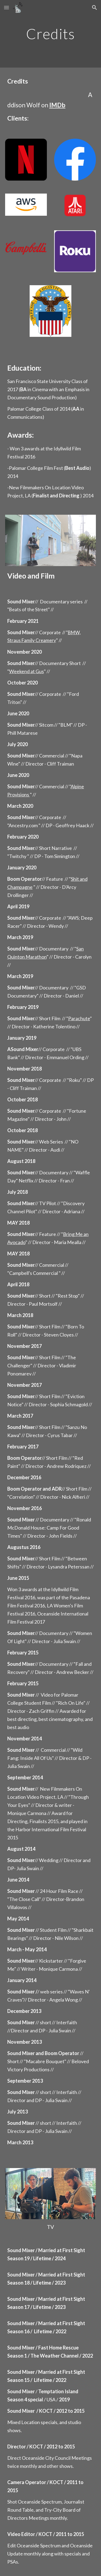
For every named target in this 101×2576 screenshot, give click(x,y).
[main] (50, 33)
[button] (6, 7)
